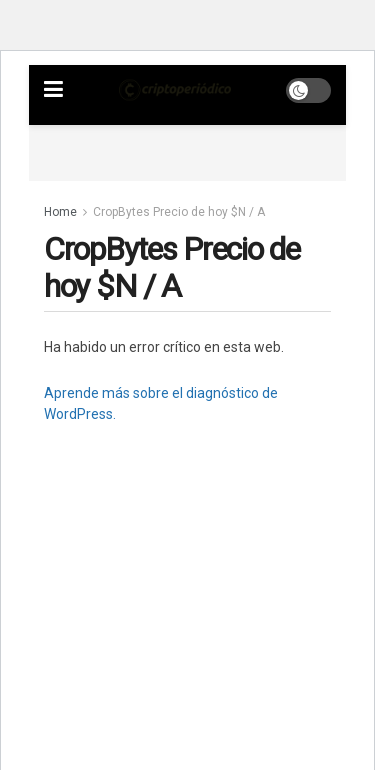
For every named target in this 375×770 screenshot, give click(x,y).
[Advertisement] (189, 150)
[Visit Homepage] (175, 90)
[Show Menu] (53, 90)
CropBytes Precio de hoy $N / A (179, 212)
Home (60, 212)
